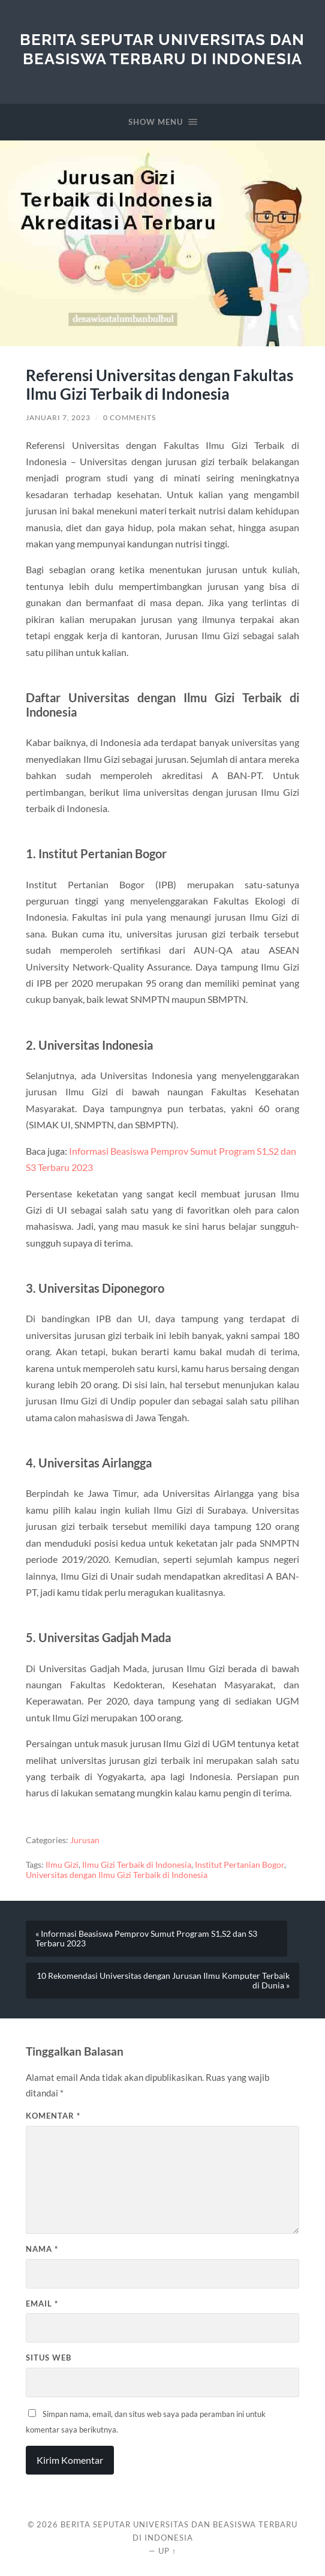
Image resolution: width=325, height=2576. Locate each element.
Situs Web (48, 2357)
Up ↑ (167, 2551)
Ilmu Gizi (62, 1865)
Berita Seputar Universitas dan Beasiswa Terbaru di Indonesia (162, 49)
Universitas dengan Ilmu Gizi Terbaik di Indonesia (116, 1875)
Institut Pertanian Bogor (239, 1865)
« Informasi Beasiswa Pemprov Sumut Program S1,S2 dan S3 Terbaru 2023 (146, 1938)
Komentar (53, 2115)
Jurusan (85, 1840)
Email (42, 2303)
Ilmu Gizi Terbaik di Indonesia (136, 1865)
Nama (42, 2249)
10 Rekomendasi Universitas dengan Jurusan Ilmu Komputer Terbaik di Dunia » (163, 1980)
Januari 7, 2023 (58, 417)
